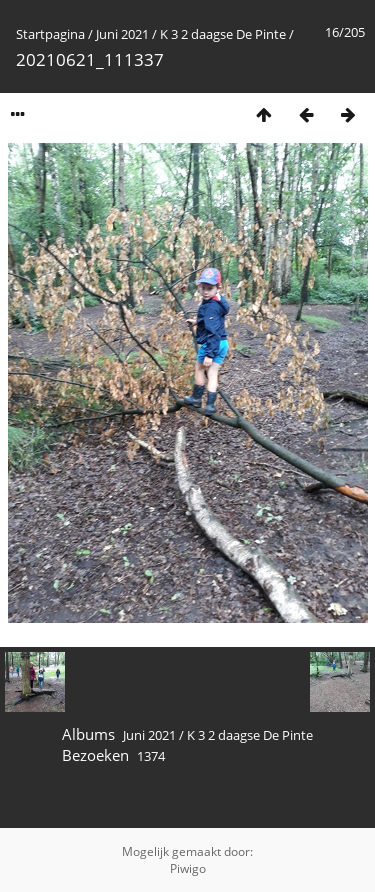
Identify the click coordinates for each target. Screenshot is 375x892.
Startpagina (50, 34)
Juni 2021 (122, 34)
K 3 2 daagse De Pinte (223, 34)
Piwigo (188, 868)
